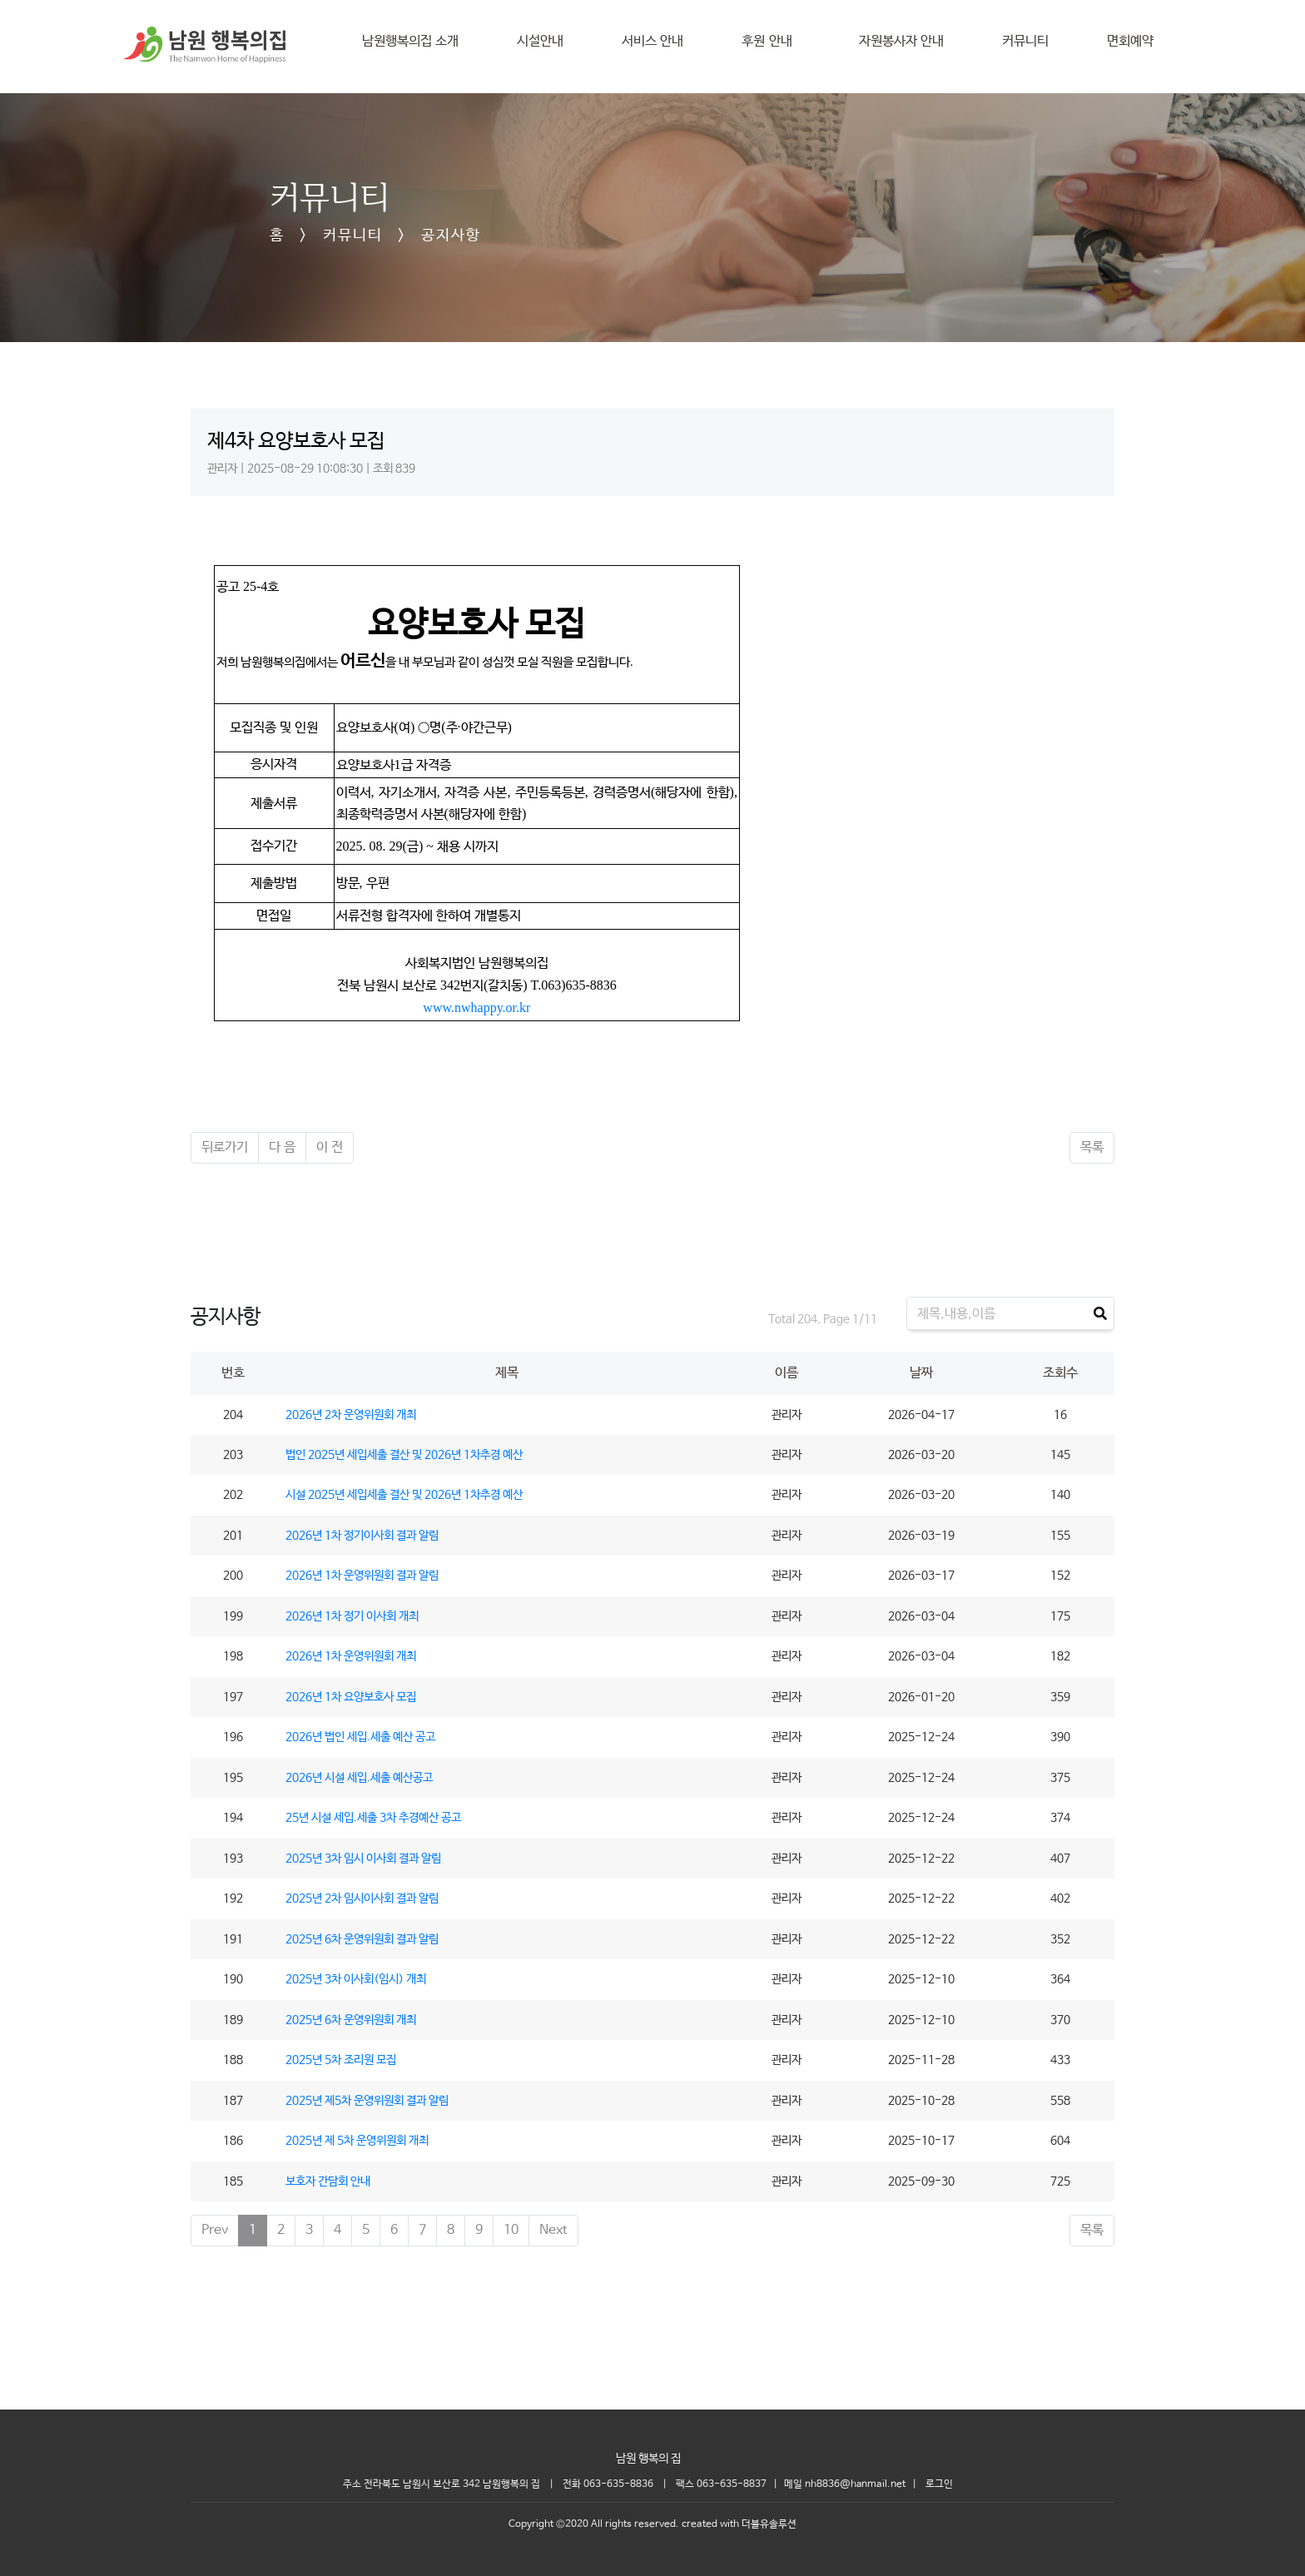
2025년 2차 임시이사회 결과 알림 (362, 1898)
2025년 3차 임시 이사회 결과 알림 (363, 1858)
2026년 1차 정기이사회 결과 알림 (362, 1535)
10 (511, 2230)
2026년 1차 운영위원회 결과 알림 (362, 1575)
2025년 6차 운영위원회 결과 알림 (362, 1939)
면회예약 (1130, 41)
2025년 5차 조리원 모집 (340, 2060)
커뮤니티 (1025, 41)
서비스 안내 (652, 41)
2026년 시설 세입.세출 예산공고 (359, 1777)
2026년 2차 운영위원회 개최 (350, 1415)
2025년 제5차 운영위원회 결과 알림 (367, 2100)
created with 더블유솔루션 (739, 2524)
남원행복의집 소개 (410, 41)
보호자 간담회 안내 (327, 2181)
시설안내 (540, 41)
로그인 (939, 2484)
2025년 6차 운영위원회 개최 (350, 2020)
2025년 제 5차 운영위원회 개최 (357, 2140)
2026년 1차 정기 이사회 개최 (352, 1616)
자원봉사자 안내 (901, 41)
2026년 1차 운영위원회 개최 (350, 1656)
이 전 (329, 1147)
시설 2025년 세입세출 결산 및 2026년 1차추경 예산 (404, 1494)
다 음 (282, 1147)
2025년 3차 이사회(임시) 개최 (355, 1979)
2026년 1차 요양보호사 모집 (350, 1697)
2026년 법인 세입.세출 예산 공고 (360, 1737)
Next (553, 2230)
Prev (214, 2230)
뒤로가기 (224, 1147)
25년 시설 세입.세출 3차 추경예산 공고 (373, 1817)
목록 (1092, 1147)
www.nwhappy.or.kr (476, 1007)
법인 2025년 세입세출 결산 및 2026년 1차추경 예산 (404, 1455)
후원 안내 (771, 41)
